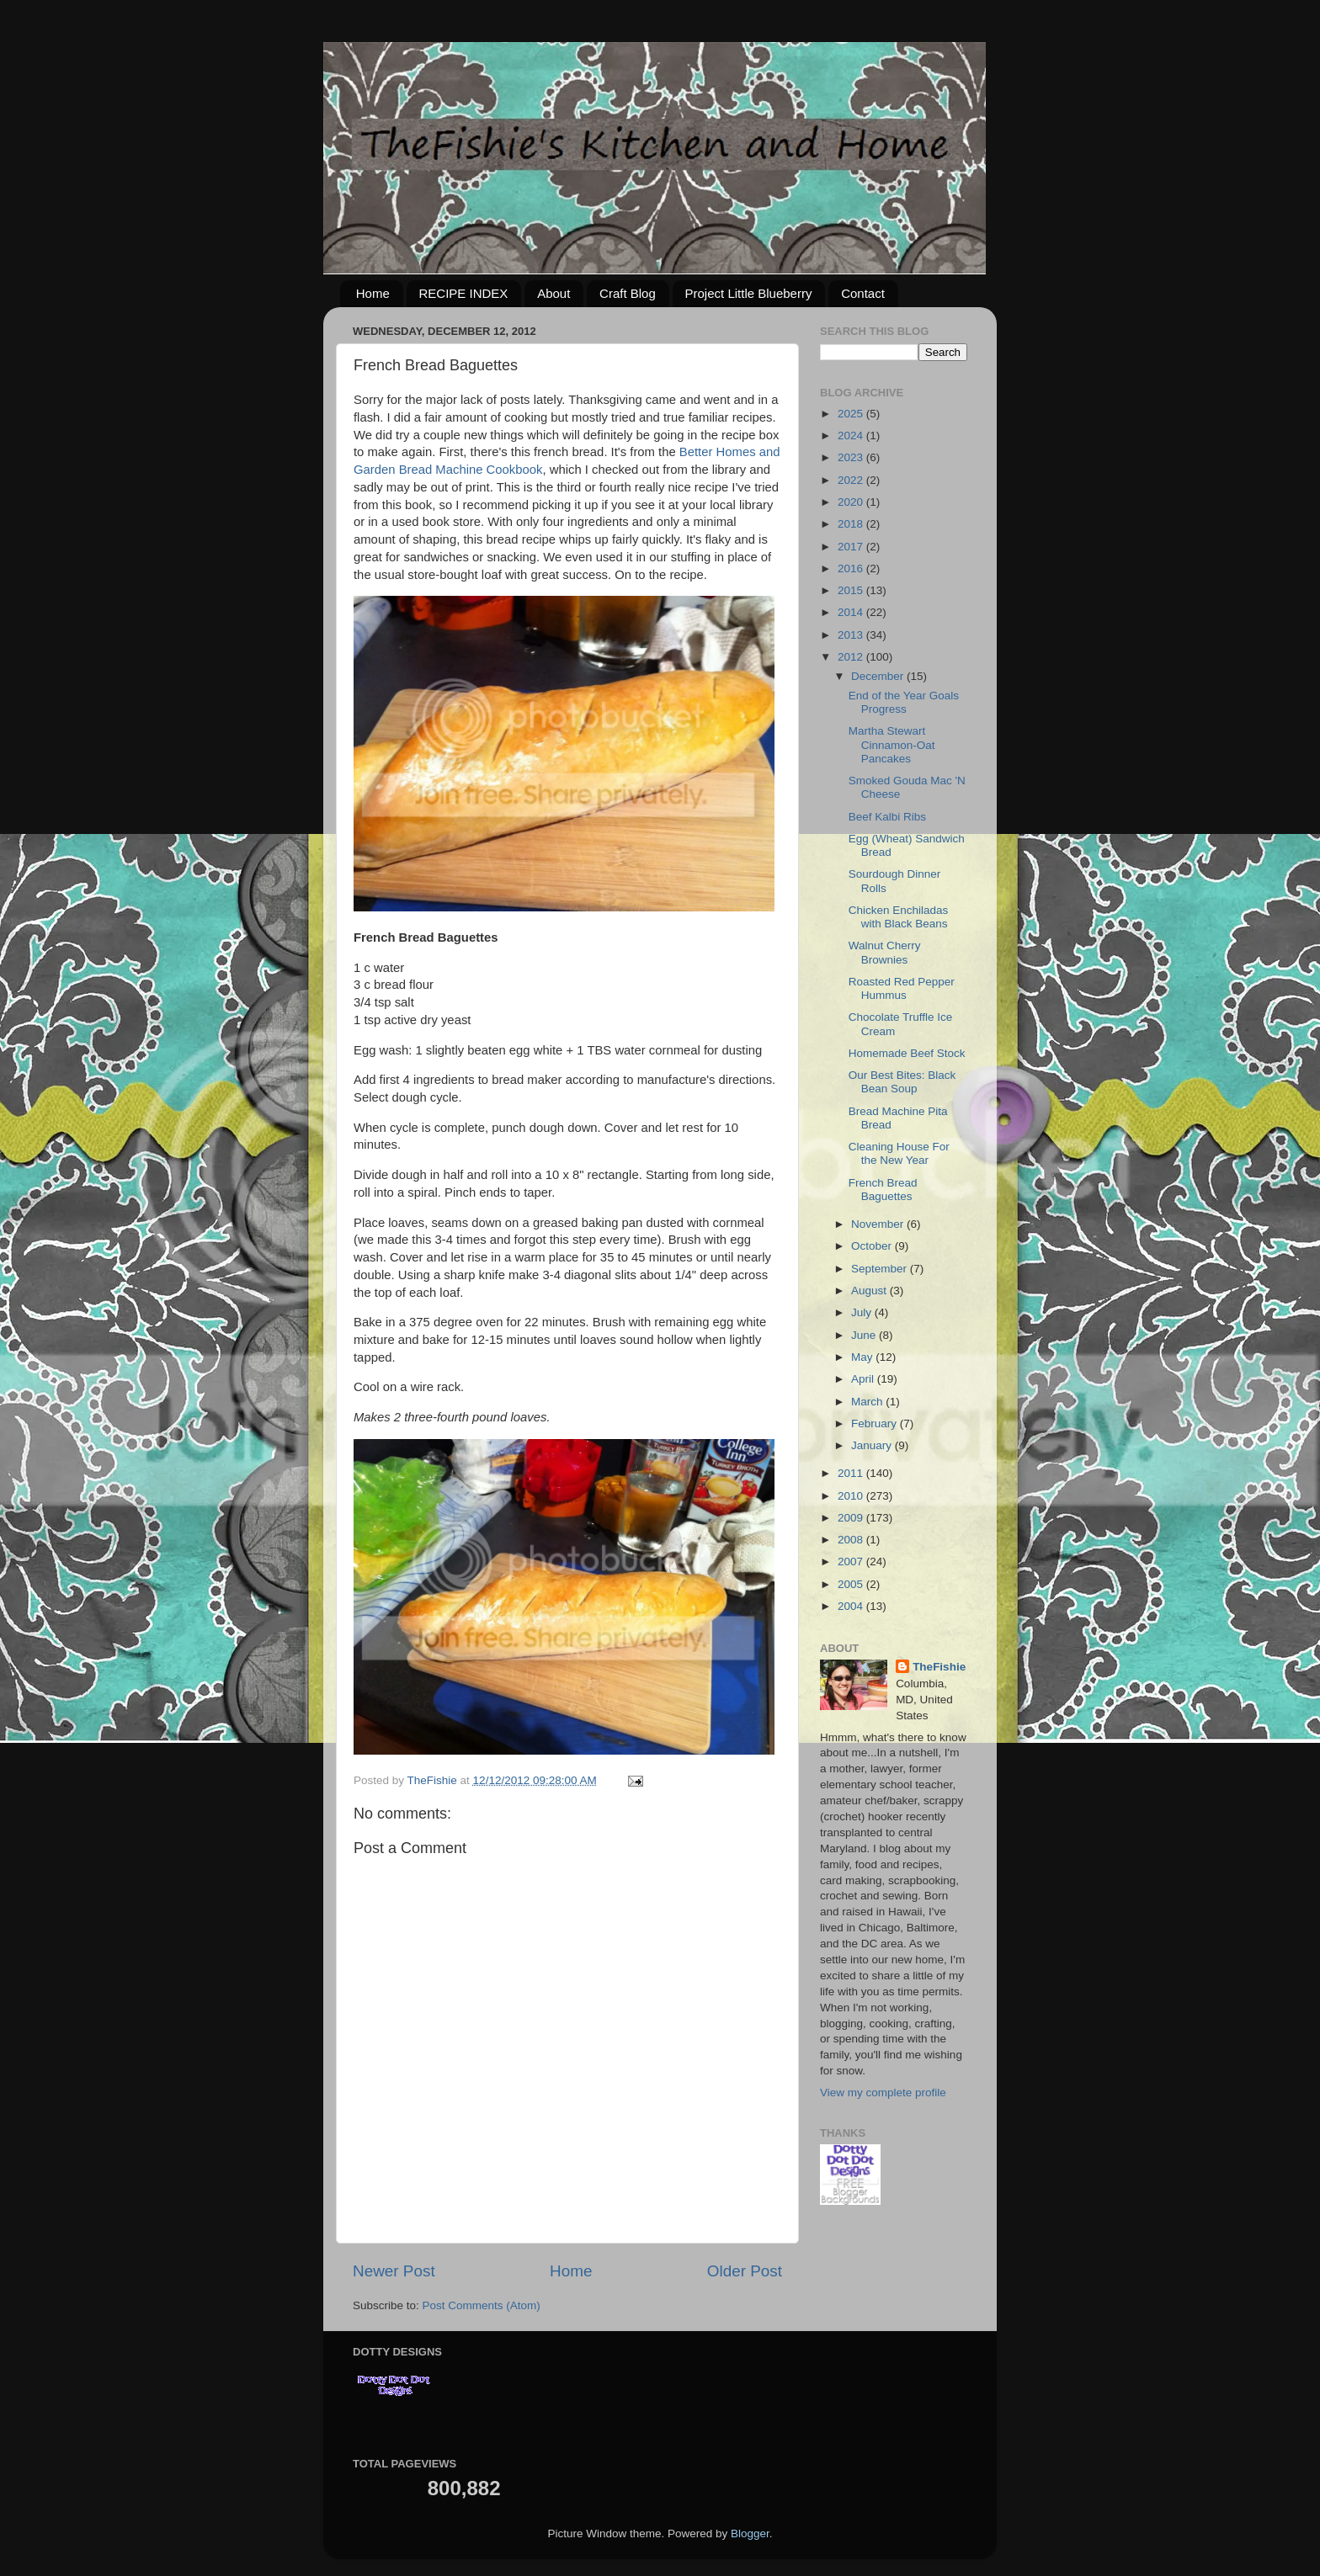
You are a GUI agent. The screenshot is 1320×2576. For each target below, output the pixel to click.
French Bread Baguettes (883, 1189)
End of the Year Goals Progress (904, 702)
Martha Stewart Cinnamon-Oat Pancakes (892, 744)
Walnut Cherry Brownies (885, 952)
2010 (852, 1496)
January (873, 1445)
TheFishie (939, 1666)
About (553, 293)
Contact (863, 293)
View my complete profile (883, 2092)
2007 (852, 1561)
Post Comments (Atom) (481, 2305)
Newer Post (394, 2271)
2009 (852, 1517)
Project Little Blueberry (748, 293)
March (868, 1401)
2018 (852, 524)
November (879, 1224)
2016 (852, 568)
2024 (852, 435)
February (875, 1423)
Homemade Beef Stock (907, 1053)
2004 (852, 1606)
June (865, 1335)
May (863, 1357)
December (879, 676)
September (880, 1268)
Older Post (744, 2271)
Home (373, 293)
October (873, 1246)
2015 (852, 590)
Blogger (750, 2533)
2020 (852, 502)
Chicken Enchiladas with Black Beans (899, 917)
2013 (852, 635)
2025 (852, 413)
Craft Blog (627, 293)
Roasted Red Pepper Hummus (902, 988)
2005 (852, 1584)
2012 (852, 657)
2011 (852, 1473)
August (870, 1290)
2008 (852, 1539)
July (863, 1312)
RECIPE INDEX (463, 293)
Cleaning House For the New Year (899, 1153)
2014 (852, 612)
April (864, 1379)
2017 (852, 546)
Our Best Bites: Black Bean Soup (902, 1082)
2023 (852, 457)
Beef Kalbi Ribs (887, 816)
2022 (852, 480)
